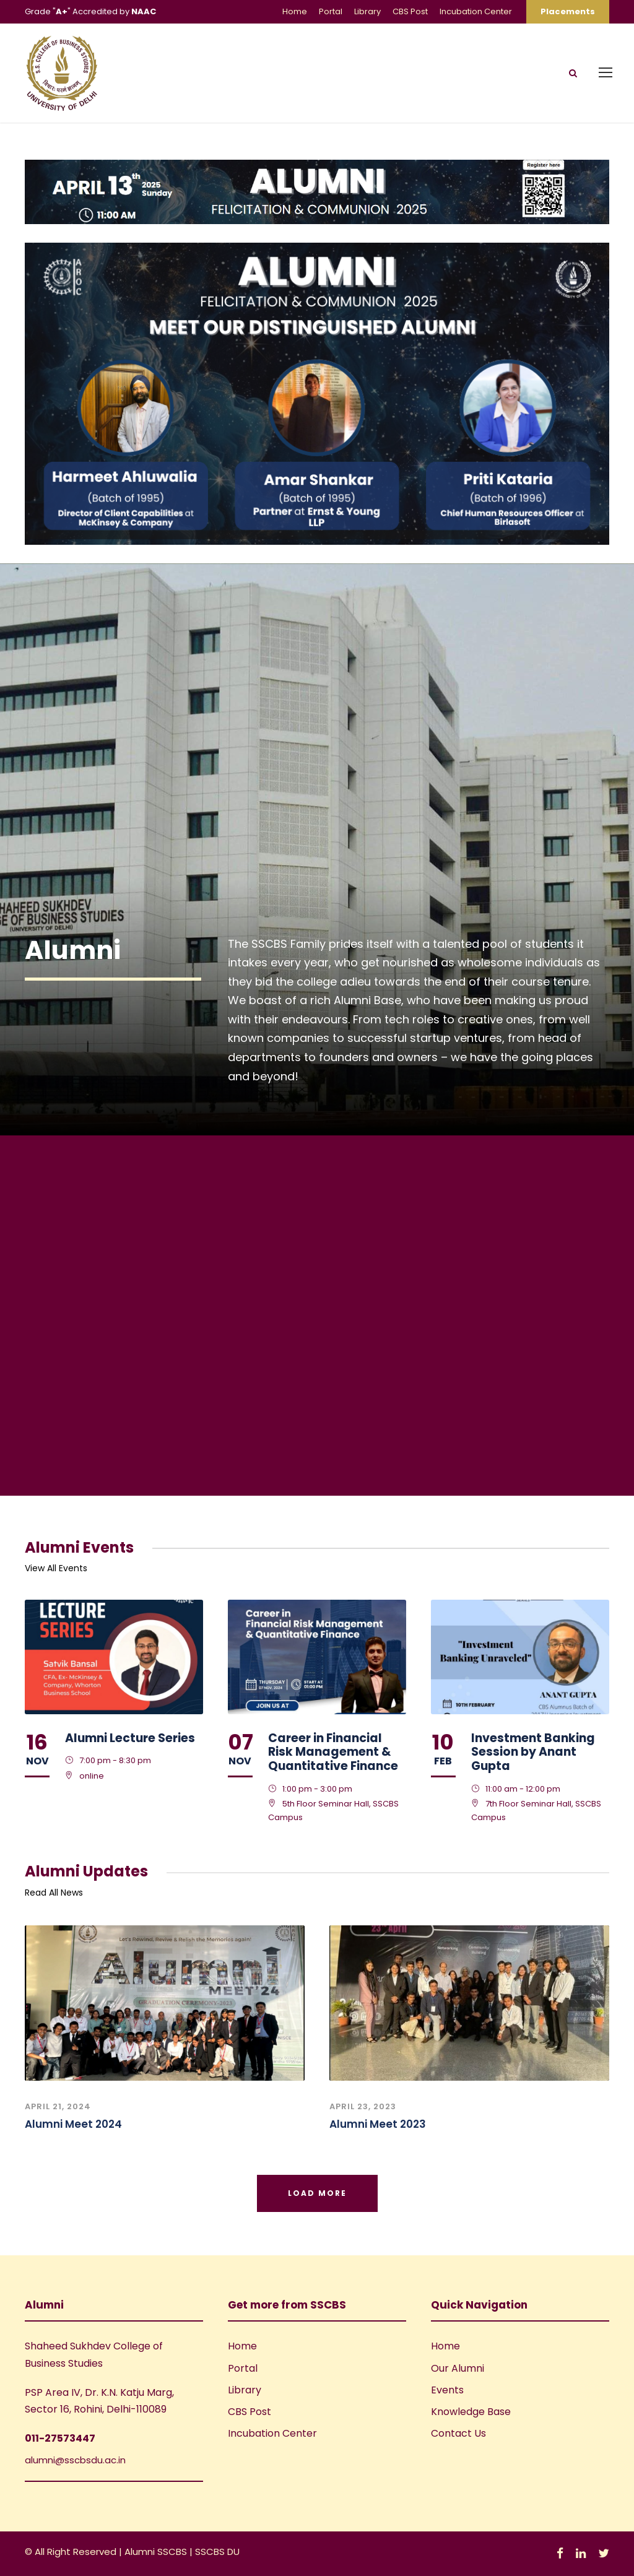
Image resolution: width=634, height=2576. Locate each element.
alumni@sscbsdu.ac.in (75, 2459)
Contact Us (458, 2433)
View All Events (56, 1568)
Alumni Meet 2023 (377, 2124)
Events (447, 2390)
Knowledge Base (471, 2412)
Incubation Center (476, 11)
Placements (568, 11)
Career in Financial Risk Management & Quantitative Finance (333, 1752)
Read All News (54, 1892)
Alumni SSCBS (156, 2551)
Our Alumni (457, 2368)
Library (367, 11)
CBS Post (410, 11)
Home (294, 11)
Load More (317, 2193)
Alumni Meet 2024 (73, 2124)
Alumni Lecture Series (130, 1738)
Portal (330, 11)
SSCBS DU (217, 2551)
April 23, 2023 (362, 2106)
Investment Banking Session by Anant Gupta (533, 1752)
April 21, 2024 (58, 2106)
